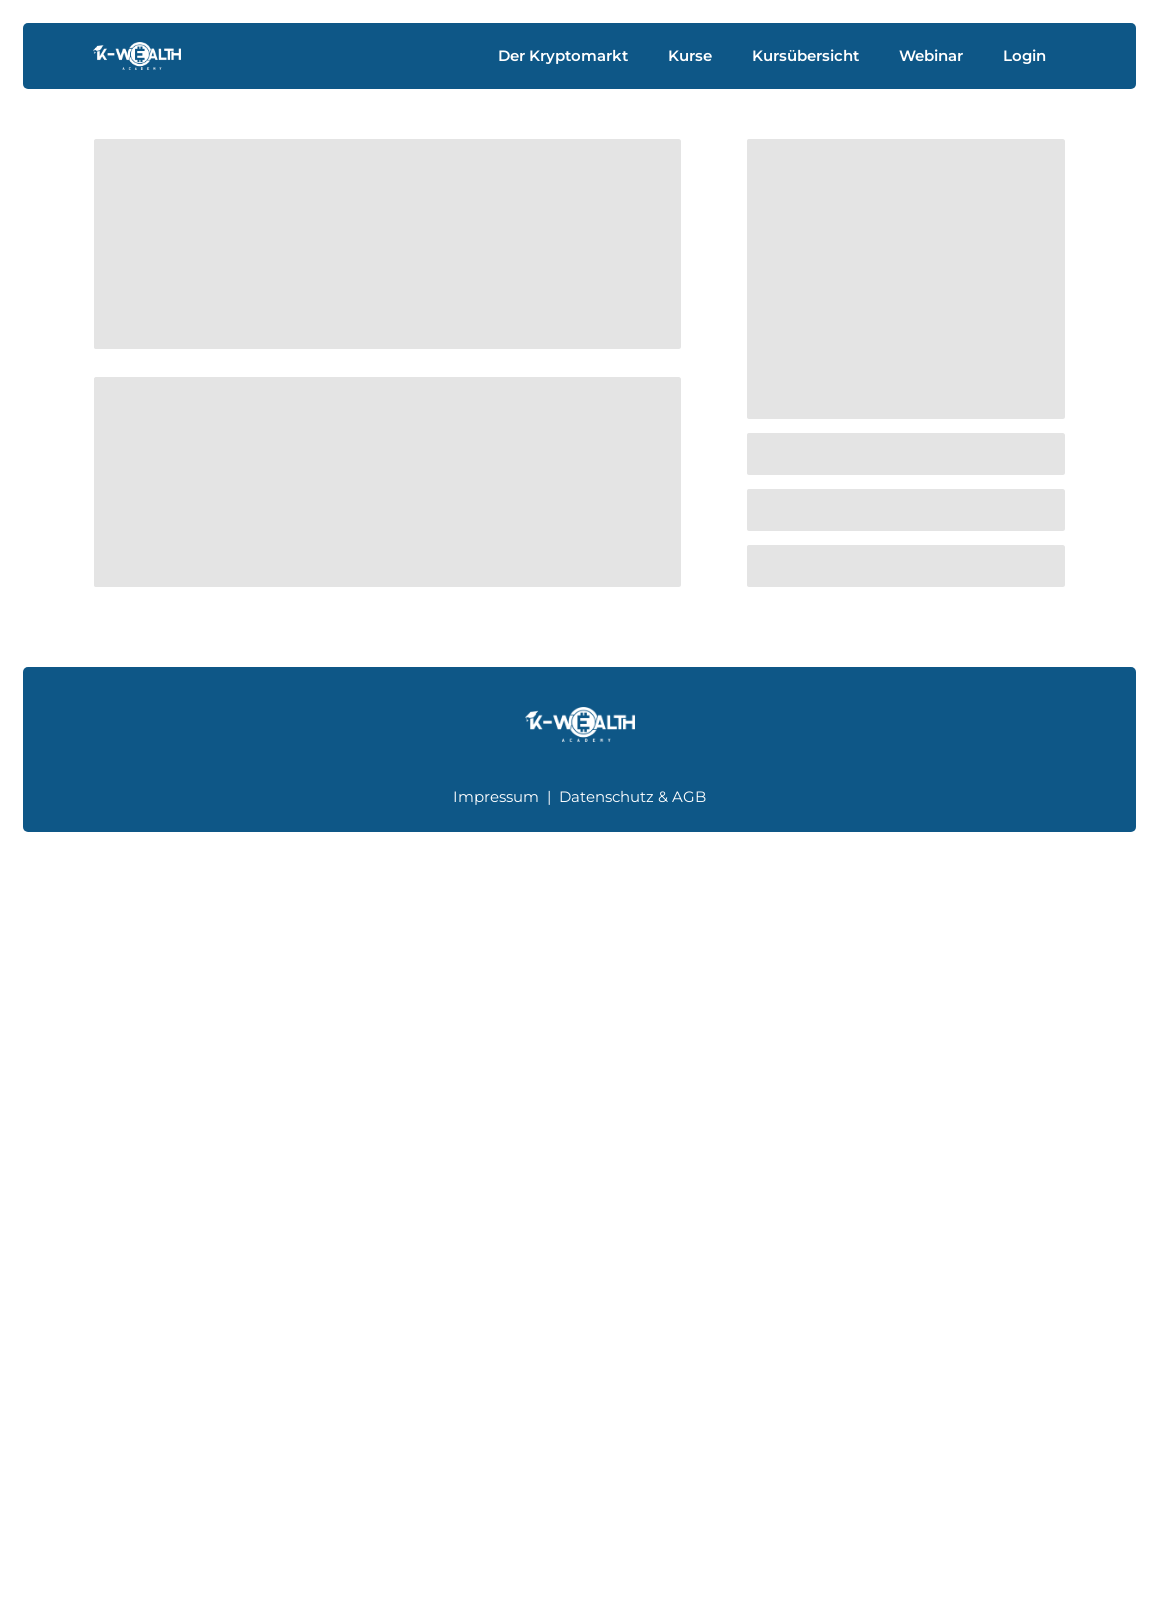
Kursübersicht (805, 55)
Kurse (690, 55)
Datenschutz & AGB (632, 796)
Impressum (496, 796)
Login (1024, 55)
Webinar (931, 55)
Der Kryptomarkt (563, 55)
